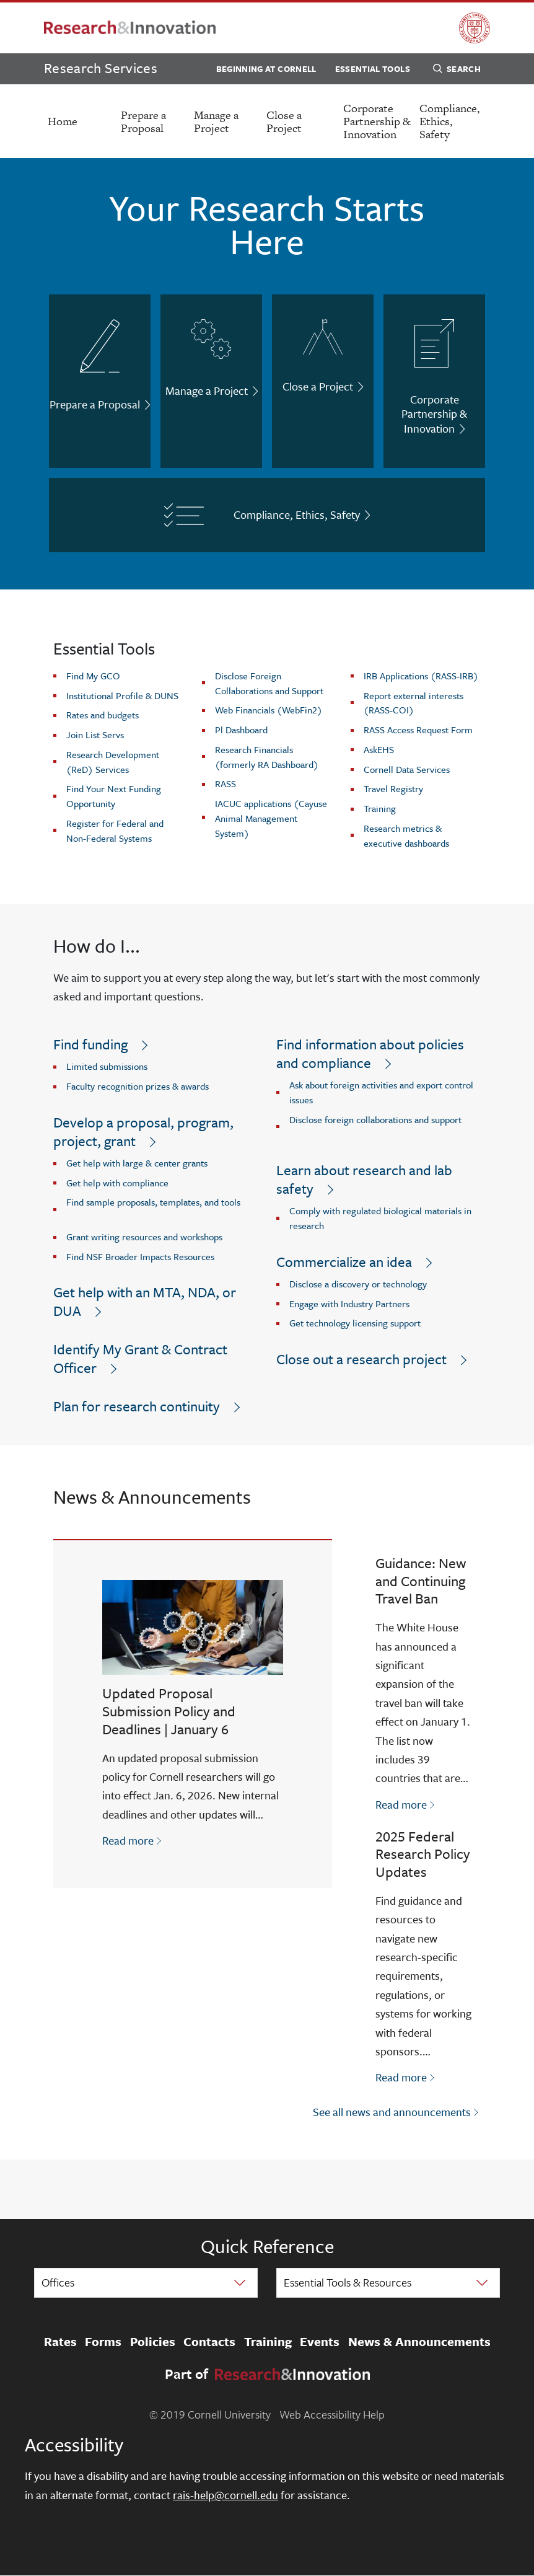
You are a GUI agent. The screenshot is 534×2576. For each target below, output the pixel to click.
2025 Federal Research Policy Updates (422, 1854)
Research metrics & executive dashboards (406, 835)
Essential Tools (372, 69)
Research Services (100, 68)
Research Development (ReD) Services (112, 762)
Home (62, 121)
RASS (225, 783)
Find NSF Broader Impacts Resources (140, 1256)
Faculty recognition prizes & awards (137, 1086)
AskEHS (379, 749)
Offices (58, 2282)
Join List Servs (95, 734)
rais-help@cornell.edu (225, 2495)
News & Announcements (419, 2341)
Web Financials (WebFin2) (268, 710)
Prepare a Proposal (143, 121)
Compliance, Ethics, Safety (449, 121)
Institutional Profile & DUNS (122, 695)
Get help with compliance (117, 1182)
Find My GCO (93, 675)
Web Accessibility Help (332, 2414)
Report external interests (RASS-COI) (413, 703)
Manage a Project (216, 121)
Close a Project (284, 121)
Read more (133, 1840)
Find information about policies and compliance (370, 1053)
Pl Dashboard (241, 729)
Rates (60, 2341)
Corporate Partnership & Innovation (377, 121)
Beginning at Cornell (266, 69)
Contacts (209, 2341)
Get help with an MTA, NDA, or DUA (144, 1301)
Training (380, 808)
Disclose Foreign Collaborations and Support (269, 683)
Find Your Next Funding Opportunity (113, 796)
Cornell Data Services (407, 769)
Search (457, 71)
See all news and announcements (392, 2112)
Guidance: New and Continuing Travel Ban (420, 1581)
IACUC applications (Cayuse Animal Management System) (271, 818)
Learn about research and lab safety (364, 1179)
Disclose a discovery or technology (358, 1283)
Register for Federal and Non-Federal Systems (115, 830)
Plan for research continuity (136, 1406)
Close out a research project (361, 1359)
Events (319, 2341)
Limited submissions (106, 1066)
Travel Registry (393, 788)
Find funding (90, 1044)
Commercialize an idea (344, 1261)
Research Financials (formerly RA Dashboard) (266, 757)
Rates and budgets (102, 714)
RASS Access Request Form (418, 729)
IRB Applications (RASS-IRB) (421, 675)
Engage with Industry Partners (349, 1303)
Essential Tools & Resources (347, 2282)
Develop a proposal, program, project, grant (143, 1131)
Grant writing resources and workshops (144, 1236)
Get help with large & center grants (137, 1163)
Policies (152, 2341)
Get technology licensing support (355, 1323)
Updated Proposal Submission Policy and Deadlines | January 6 (168, 1711)
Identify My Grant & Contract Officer (140, 1358)
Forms (103, 2341)
